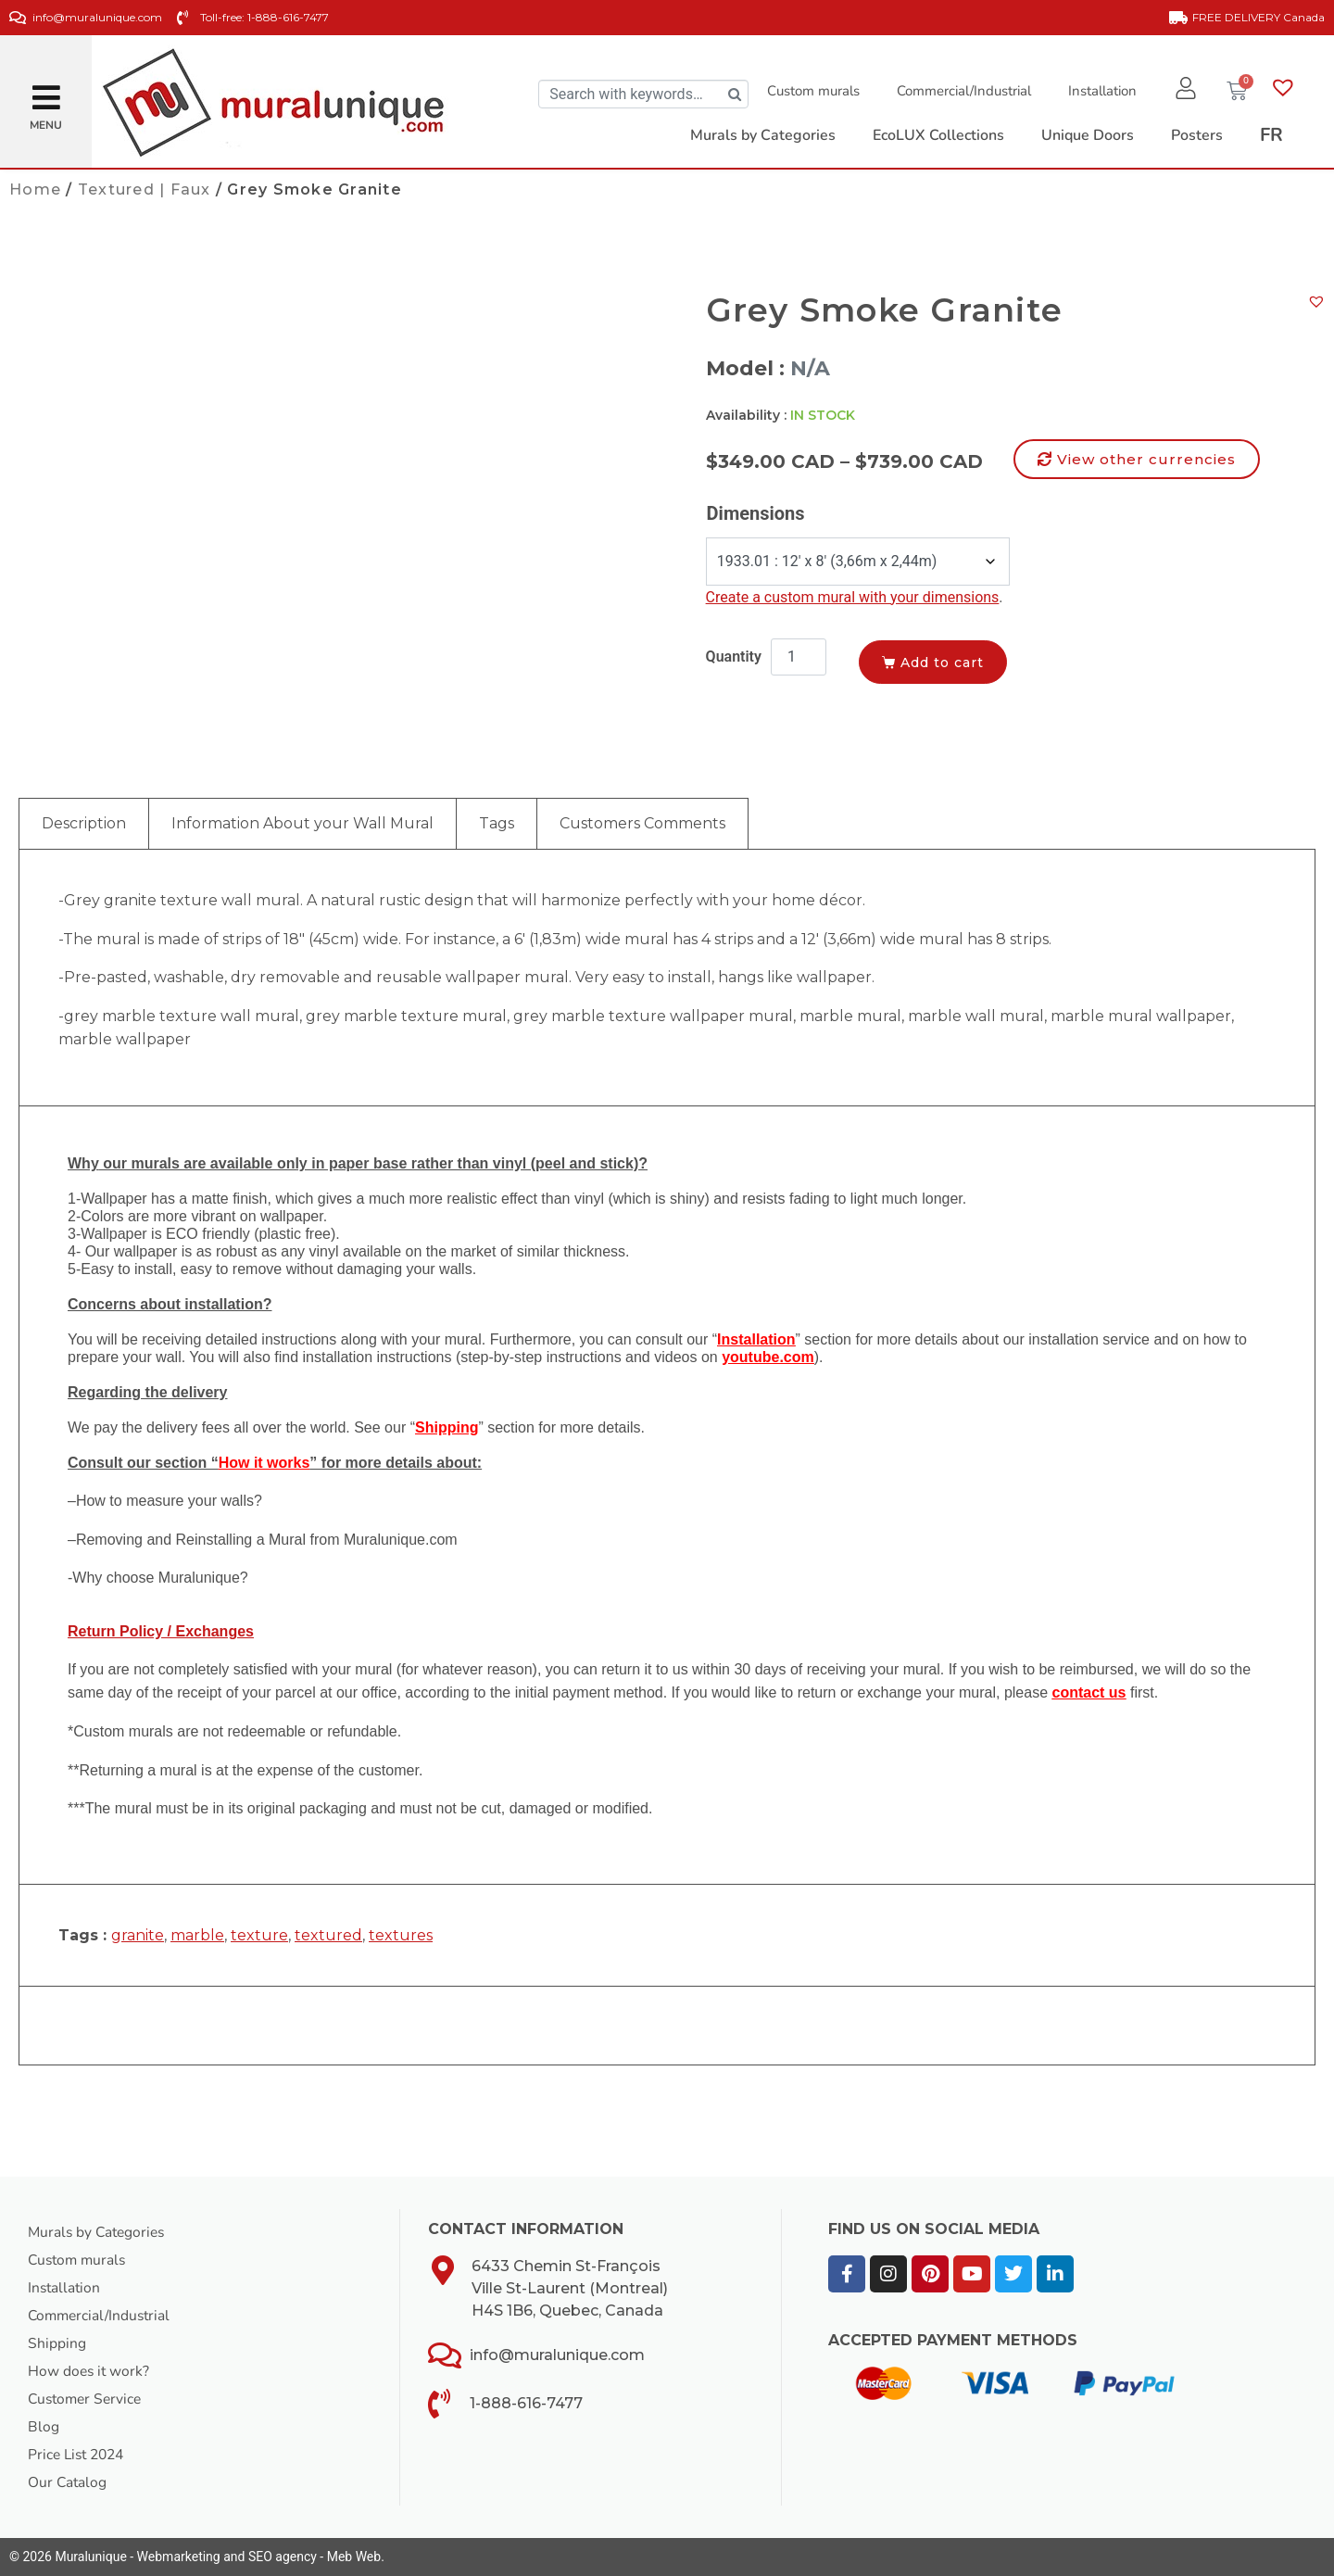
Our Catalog (68, 2482)
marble (197, 1935)
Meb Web (354, 2556)
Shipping (57, 2343)
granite (137, 1935)
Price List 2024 (79, 2454)
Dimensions (756, 513)
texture (259, 1935)
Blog (43, 2427)
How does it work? (90, 2371)
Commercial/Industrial (961, 91)
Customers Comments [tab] (642, 823)
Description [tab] (84, 823)
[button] (46, 90)
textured (328, 1935)
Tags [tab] (496, 823)
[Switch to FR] (1271, 135)
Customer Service (87, 2399)
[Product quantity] (798, 657)
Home (35, 189)
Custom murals (810, 91)
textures (401, 1935)
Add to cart (946, 661)
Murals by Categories (99, 2232)
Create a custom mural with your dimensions (853, 597)
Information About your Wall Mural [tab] (302, 823)
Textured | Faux (144, 189)
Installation (1099, 91)
